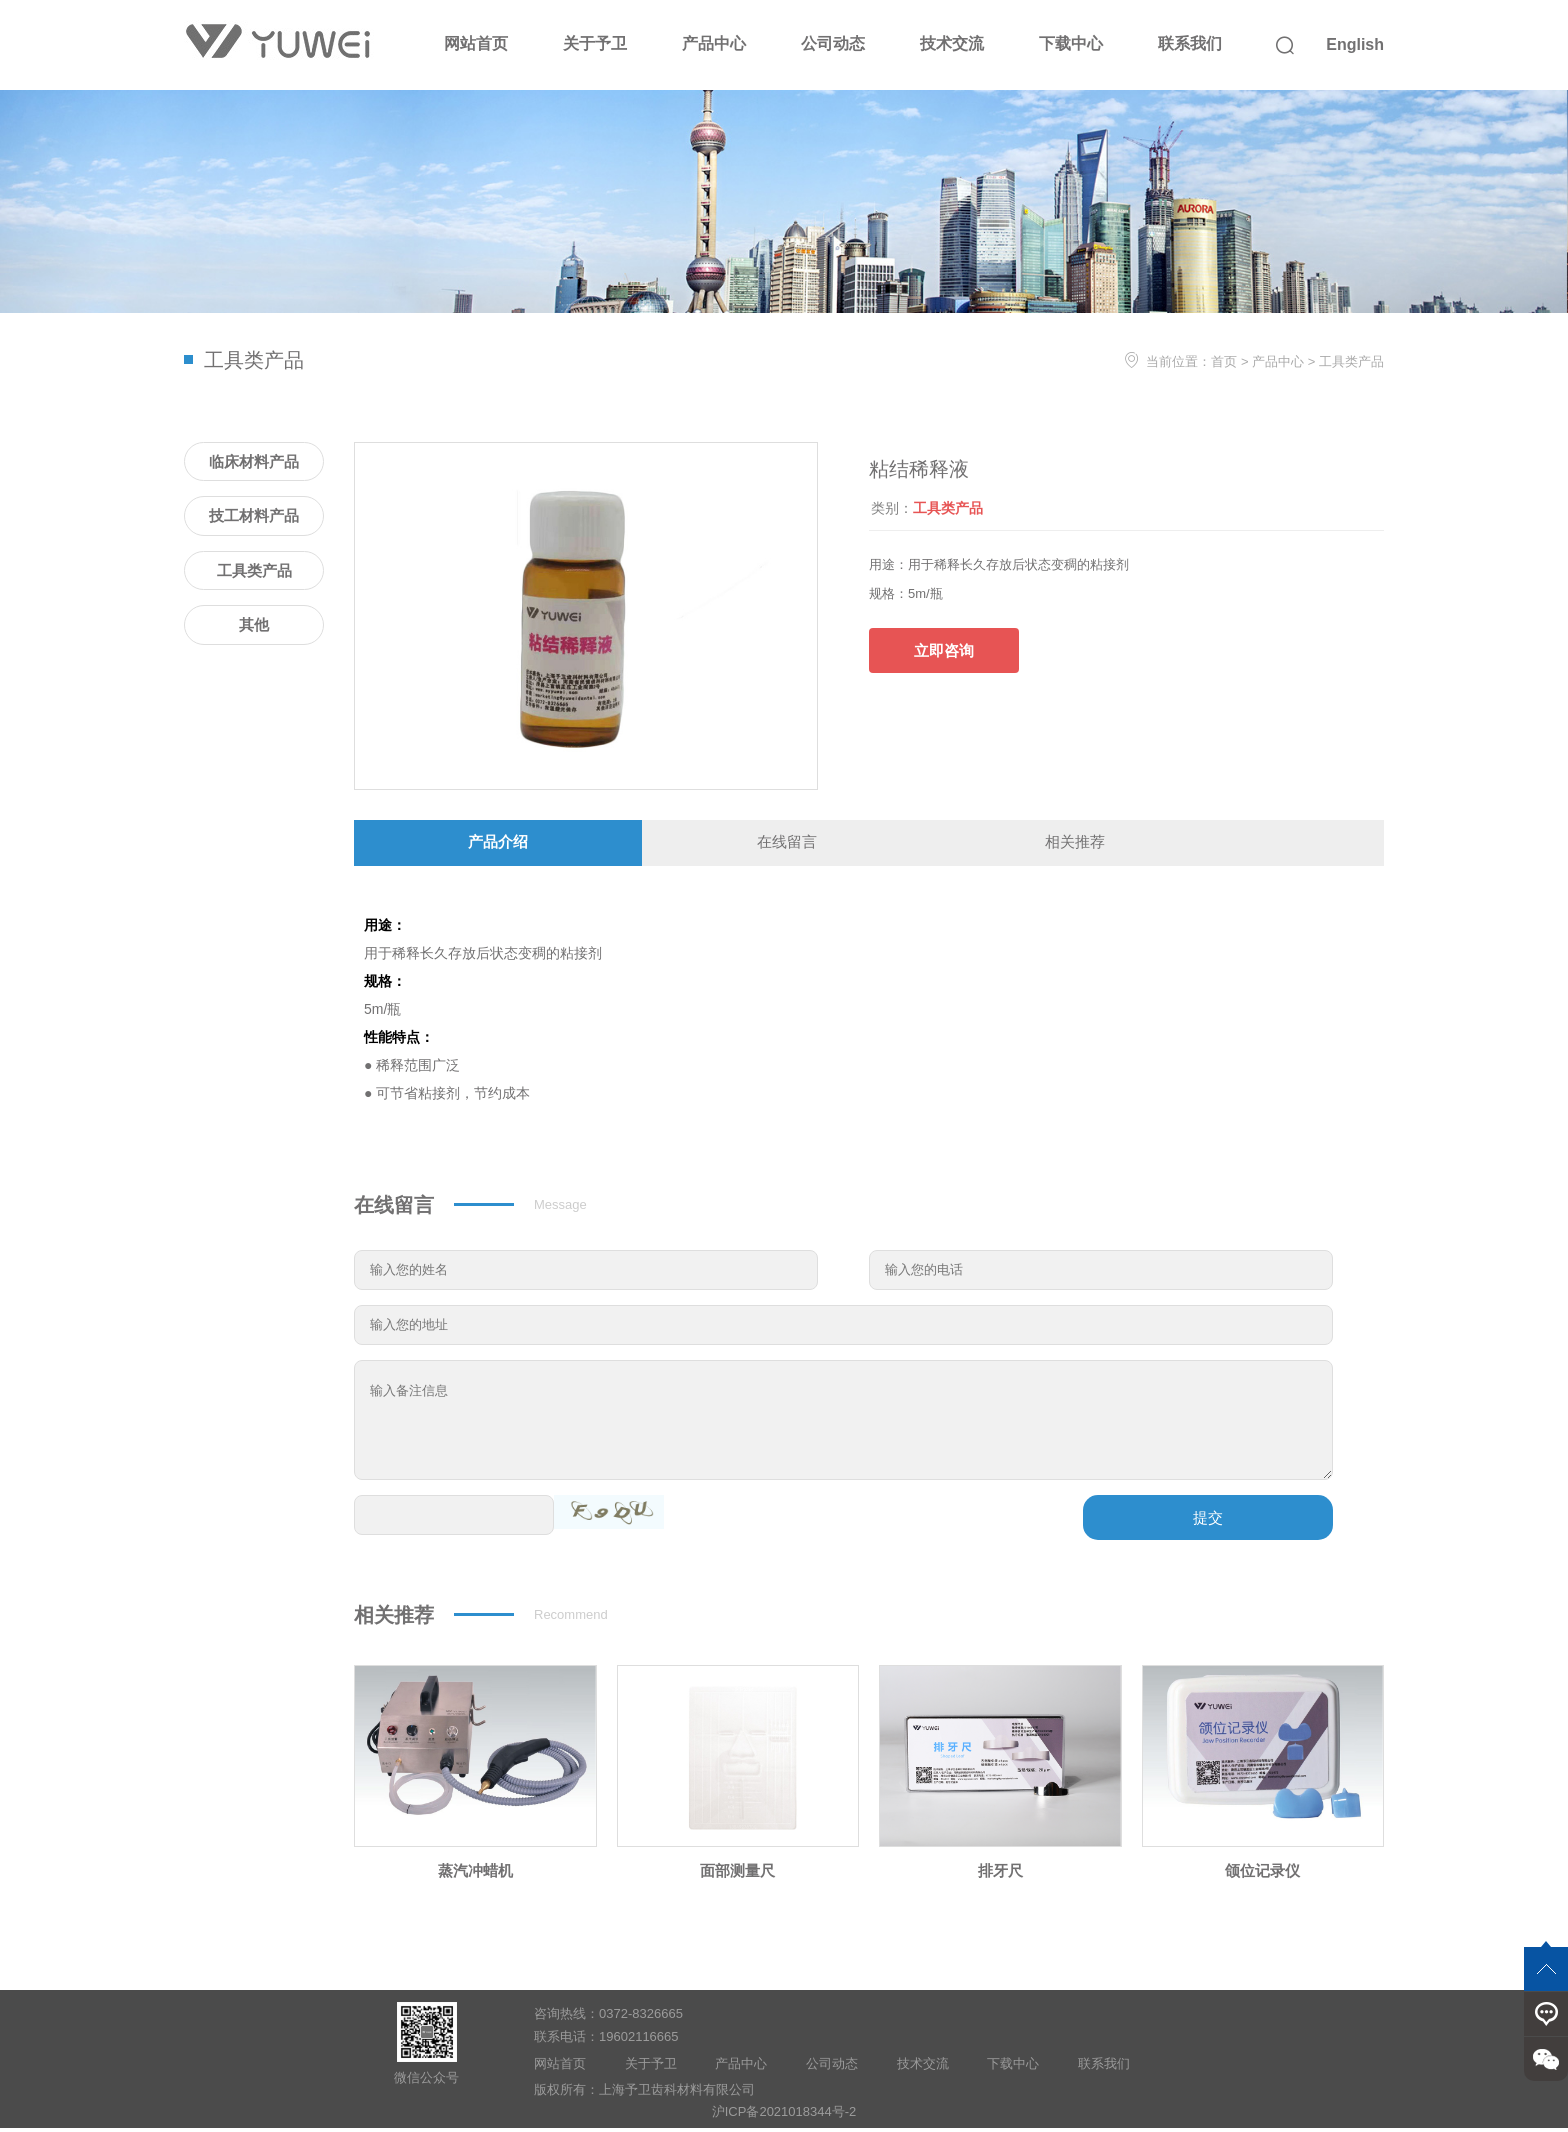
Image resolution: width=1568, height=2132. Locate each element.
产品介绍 (498, 843)
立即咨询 (944, 650)
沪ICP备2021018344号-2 (784, 2114)
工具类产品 (1351, 361)
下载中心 (1071, 43)
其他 (254, 624)
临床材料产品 (254, 461)
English (1355, 44)
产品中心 (714, 43)
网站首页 (476, 43)
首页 (1224, 361)
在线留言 (787, 843)
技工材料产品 (254, 515)
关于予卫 (595, 43)
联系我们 (1190, 43)
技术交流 (952, 43)
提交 (1208, 1520)
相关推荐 (1075, 843)
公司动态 (833, 43)
